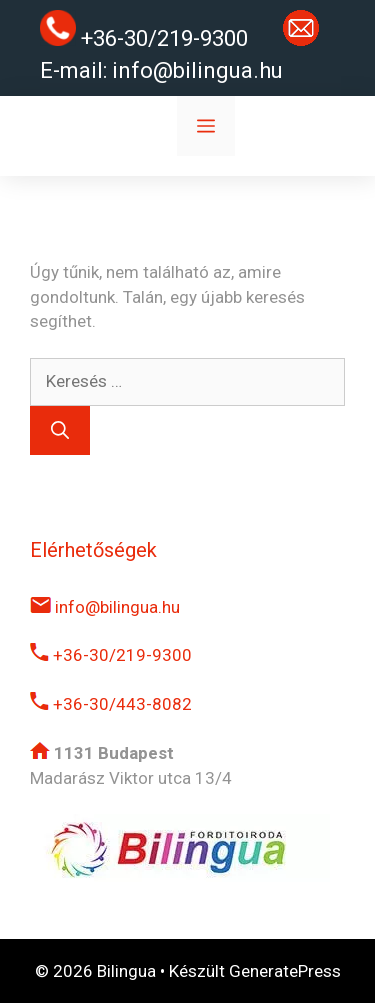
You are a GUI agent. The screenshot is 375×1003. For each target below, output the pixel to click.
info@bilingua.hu (197, 70)
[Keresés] (60, 430)
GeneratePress (285, 971)
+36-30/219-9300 (111, 655)
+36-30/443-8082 (111, 704)
